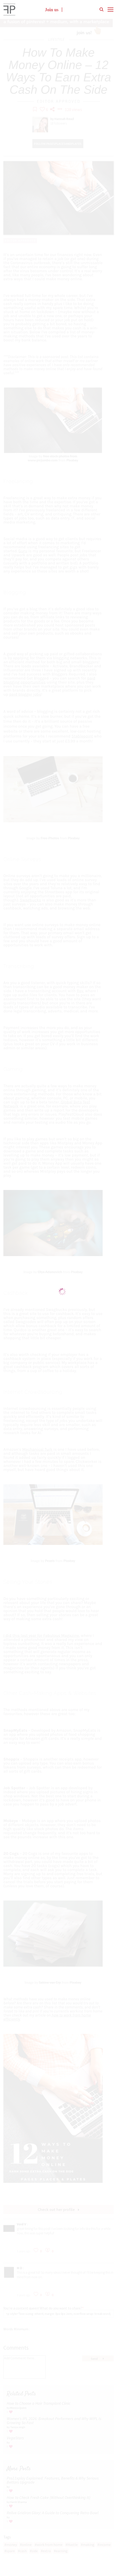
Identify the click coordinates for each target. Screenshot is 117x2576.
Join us (52, 10)
